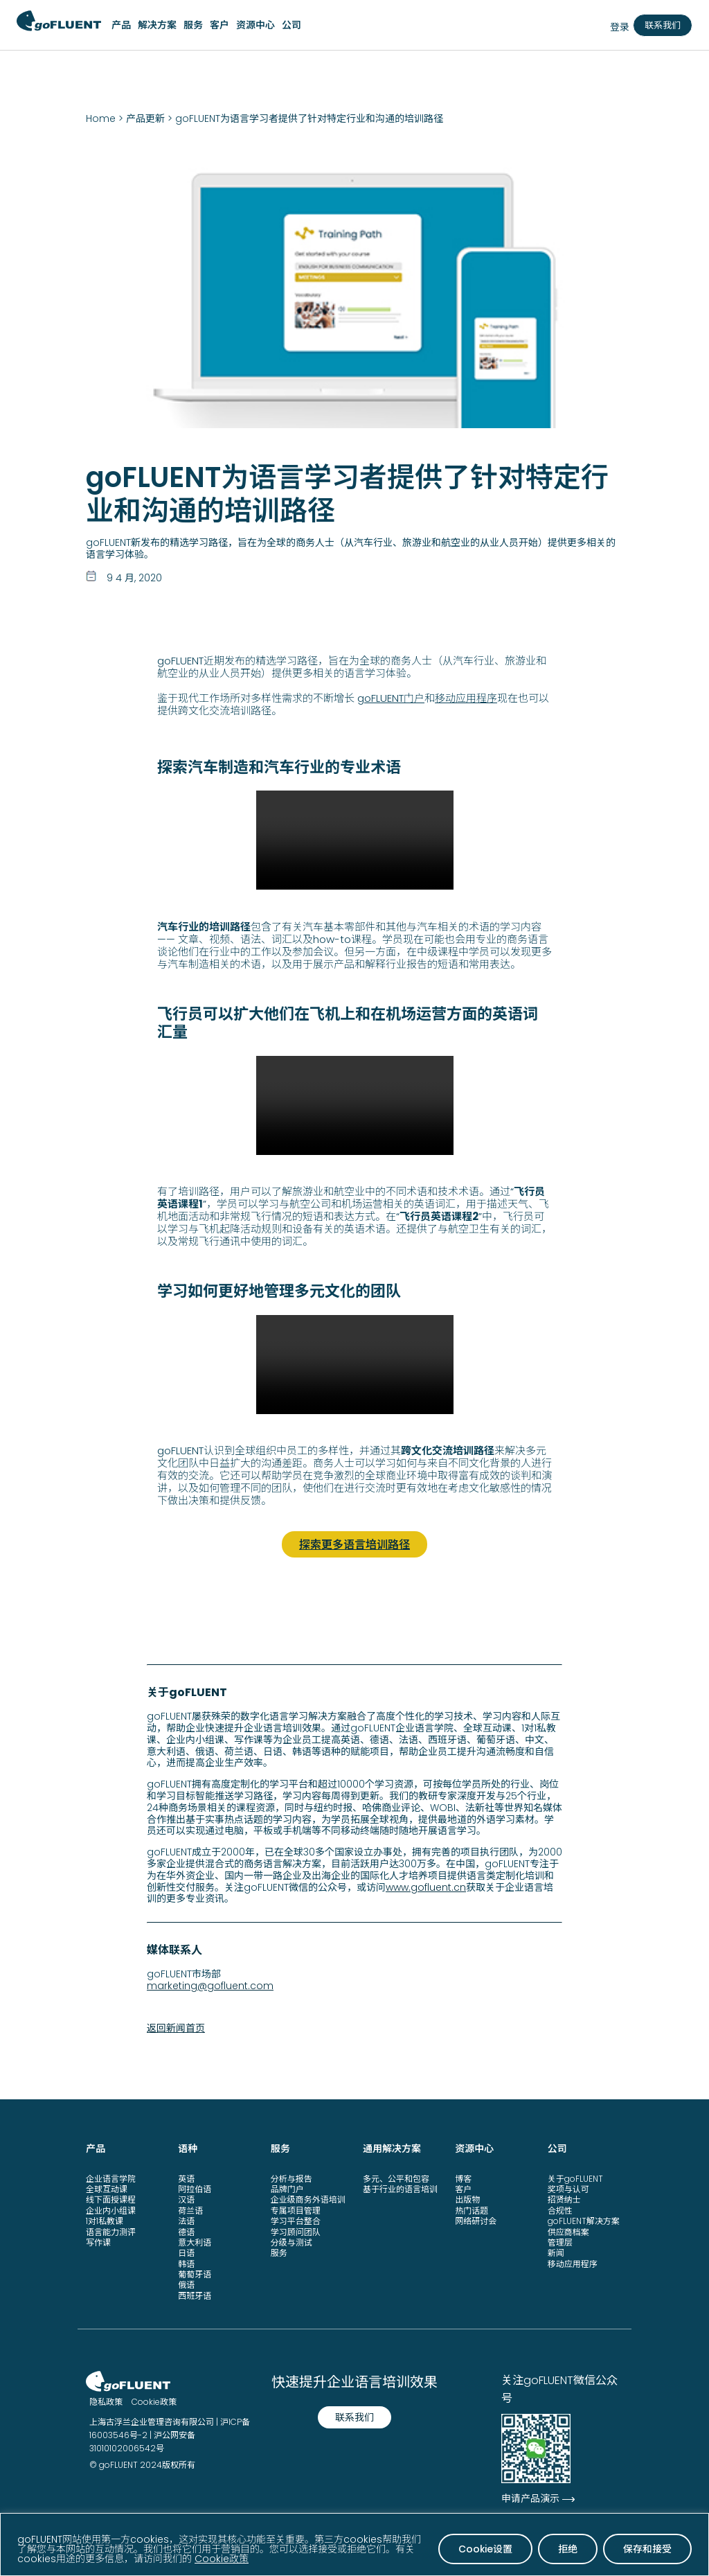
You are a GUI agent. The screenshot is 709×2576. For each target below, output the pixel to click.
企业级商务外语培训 (308, 2198)
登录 (619, 27)
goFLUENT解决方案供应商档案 (584, 2225)
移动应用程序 (466, 698)
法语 (186, 2219)
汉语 (186, 2198)
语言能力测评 (111, 2230)
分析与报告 (291, 2176)
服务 (279, 2251)
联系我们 (663, 25)
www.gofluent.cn (426, 1885)
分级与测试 (291, 2241)
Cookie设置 (485, 2549)
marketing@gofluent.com (210, 1984)
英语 (186, 2176)
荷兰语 (190, 2209)
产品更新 (145, 118)
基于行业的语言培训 (400, 2188)
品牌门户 (287, 2188)
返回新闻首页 (176, 2027)
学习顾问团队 (296, 2230)
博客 (463, 2176)
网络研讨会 (475, 2219)
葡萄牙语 (194, 2273)
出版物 (467, 2198)
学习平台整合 (296, 2219)
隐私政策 (106, 2400)
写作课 (98, 2241)
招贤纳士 (564, 2198)
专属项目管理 (296, 2209)
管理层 (560, 2241)
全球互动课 (106, 2188)
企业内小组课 (111, 2209)
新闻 (556, 2251)
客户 (463, 2188)
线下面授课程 (111, 2198)
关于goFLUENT (575, 2176)
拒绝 (567, 2549)
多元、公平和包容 (396, 2176)
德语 (186, 2230)
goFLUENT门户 (390, 698)
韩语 (186, 2262)
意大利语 (194, 2241)
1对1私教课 (104, 2219)
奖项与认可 (568, 2188)
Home (101, 118)
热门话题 (471, 2209)
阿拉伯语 (194, 2188)
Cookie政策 (222, 2559)
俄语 (186, 2283)
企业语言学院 (111, 2176)
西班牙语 (194, 2294)
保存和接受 (647, 2549)
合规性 (560, 2209)
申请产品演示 (530, 2497)
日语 (186, 2251)
